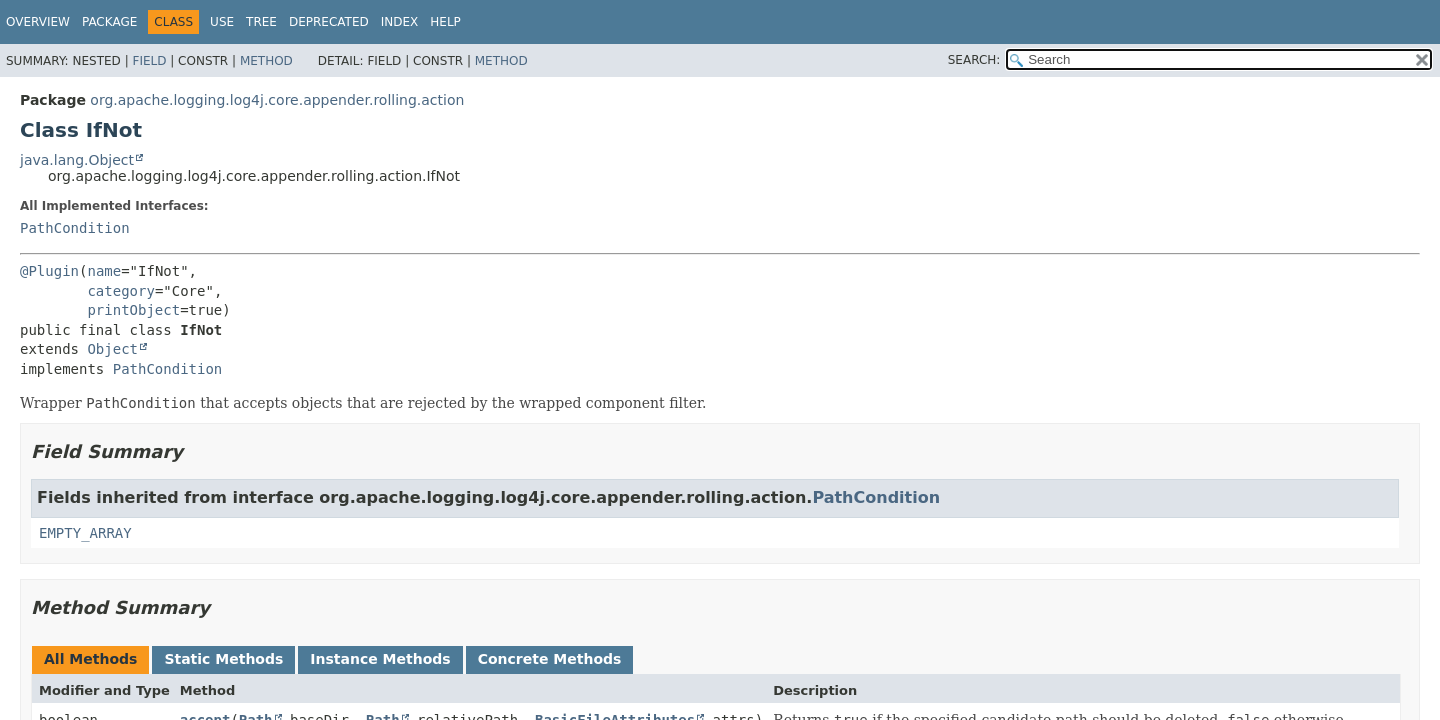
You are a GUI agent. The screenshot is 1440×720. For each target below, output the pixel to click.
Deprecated (329, 22)
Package (109, 22)
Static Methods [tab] (223, 659)
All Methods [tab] (90, 659)
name (104, 271)
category (120, 291)
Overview (38, 22)
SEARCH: (974, 60)
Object (112, 349)
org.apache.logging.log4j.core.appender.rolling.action (277, 100)
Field (149, 61)
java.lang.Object (77, 160)
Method (266, 61)
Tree (261, 22)
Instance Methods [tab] (380, 659)
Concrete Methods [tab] (550, 659)
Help (445, 22)
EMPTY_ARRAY (85, 533)
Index (400, 22)
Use (222, 22)
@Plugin (49, 271)
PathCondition (75, 228)
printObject (133, 310)
